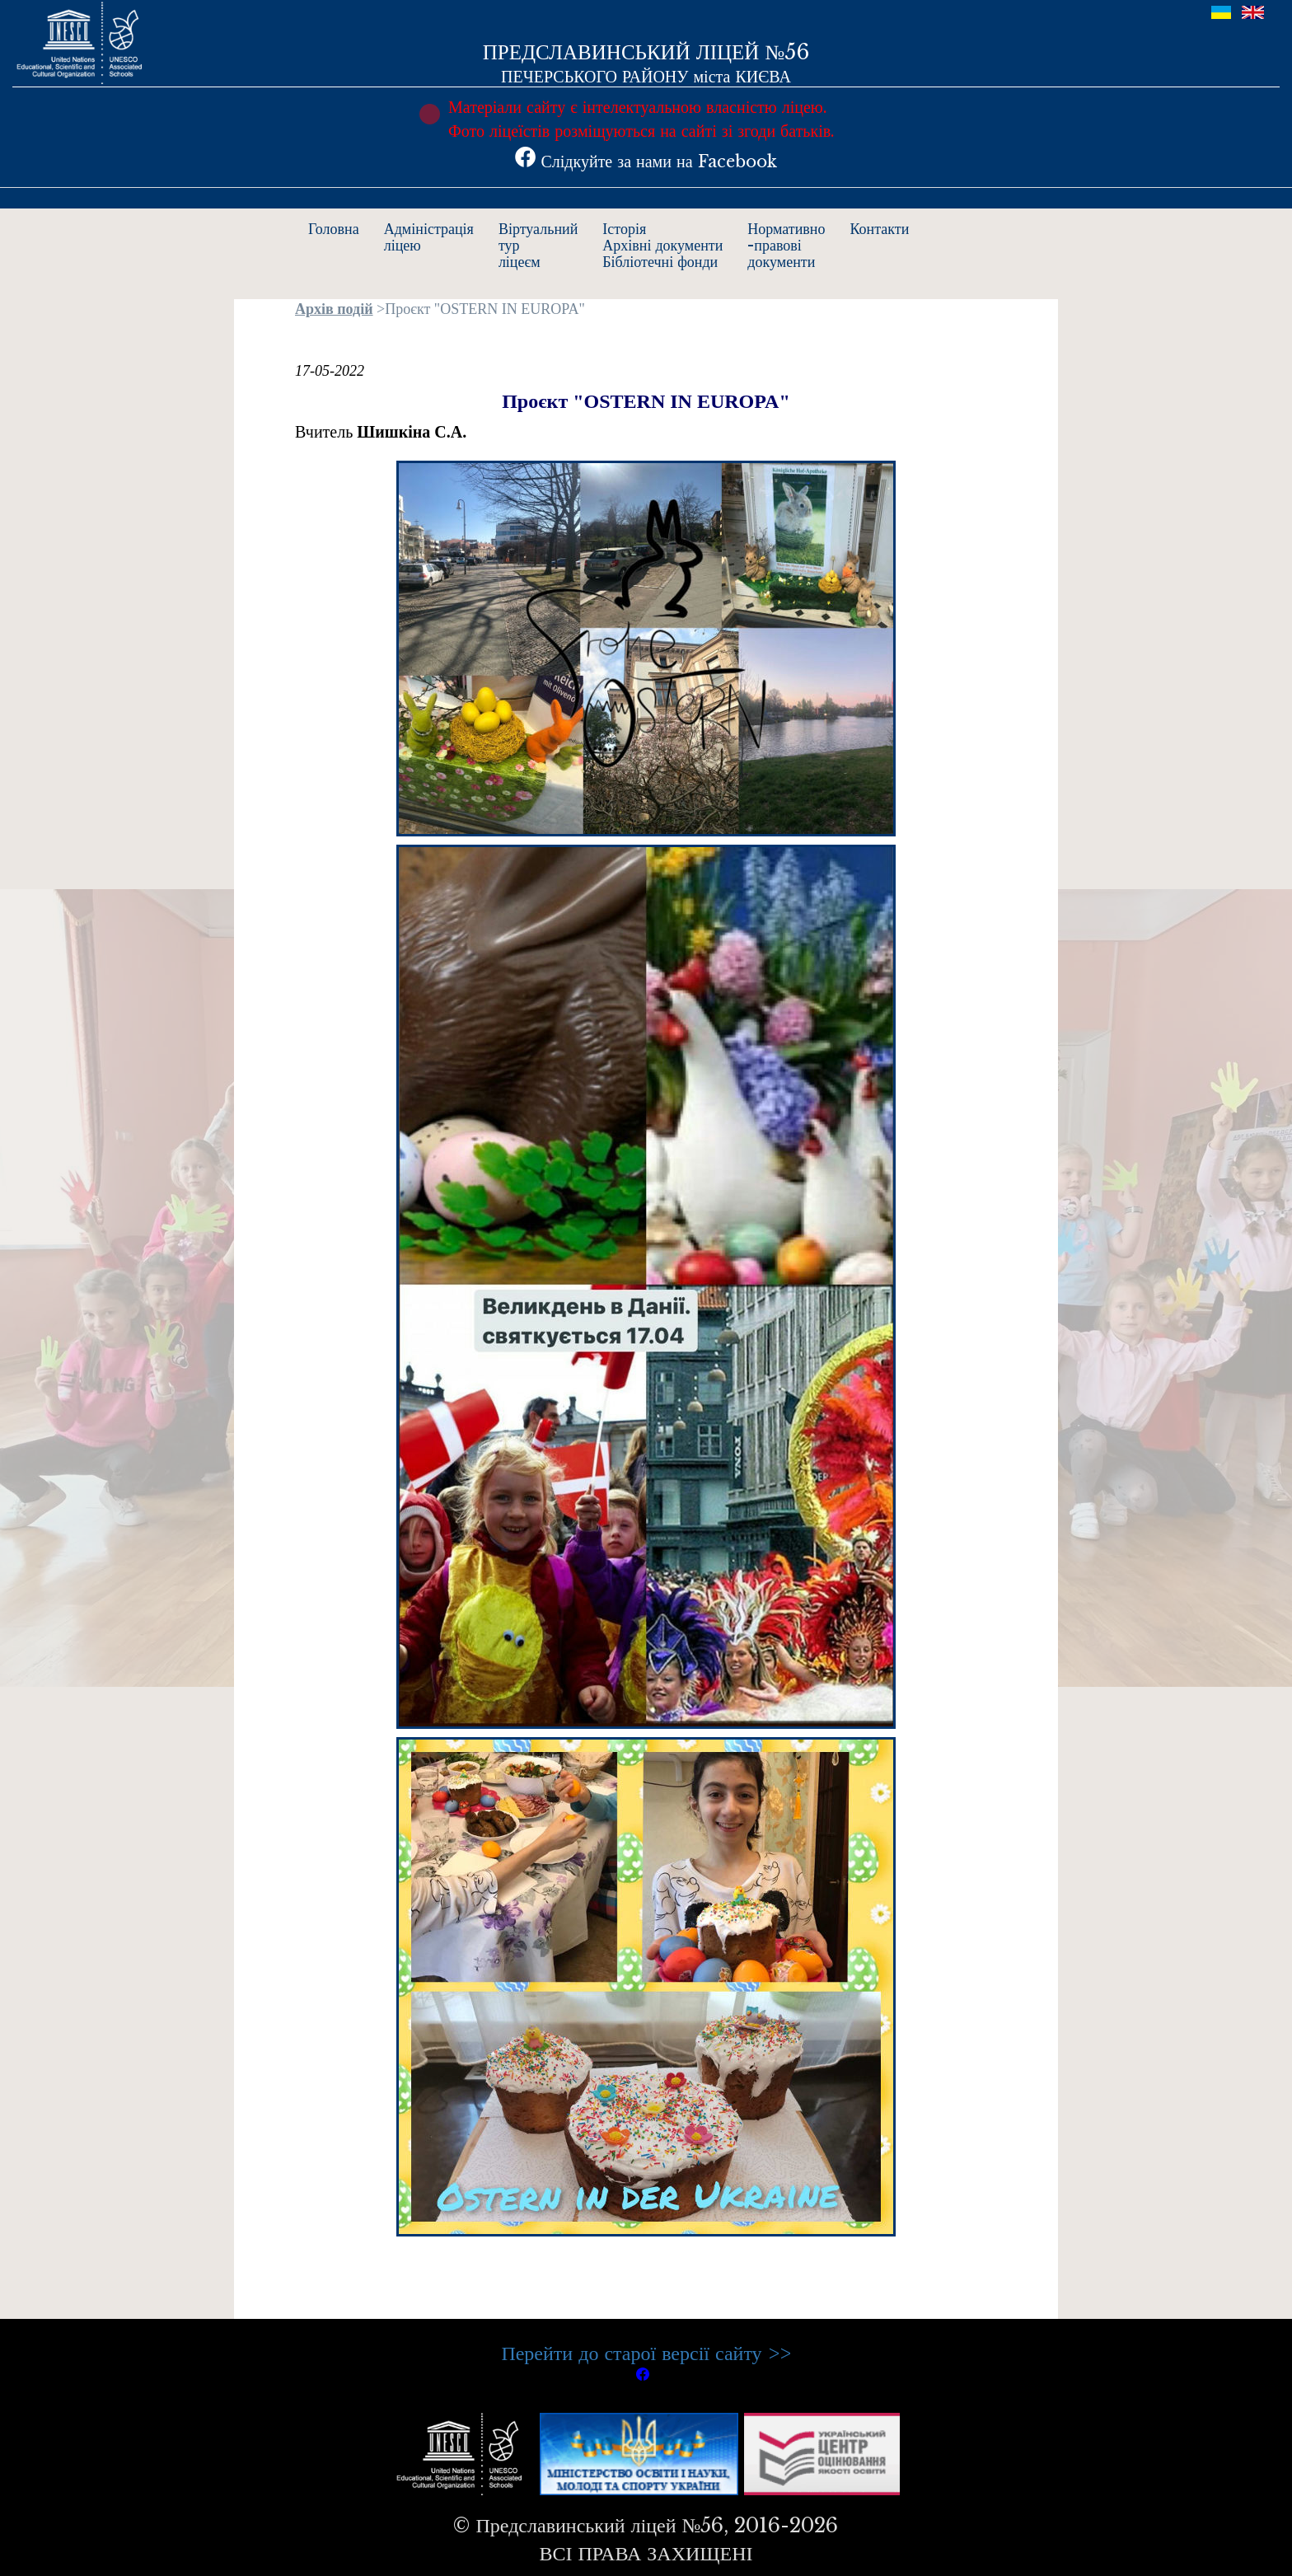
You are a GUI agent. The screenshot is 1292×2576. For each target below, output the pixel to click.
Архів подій (334, 309)
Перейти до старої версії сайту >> (645, 2353)
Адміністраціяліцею (429, 237)
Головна (333, 229)
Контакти (880, 229)
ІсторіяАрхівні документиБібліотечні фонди (662, 245)
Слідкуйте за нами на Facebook (645, 161)
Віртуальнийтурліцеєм (538, 245)
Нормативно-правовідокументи (786, 245)
